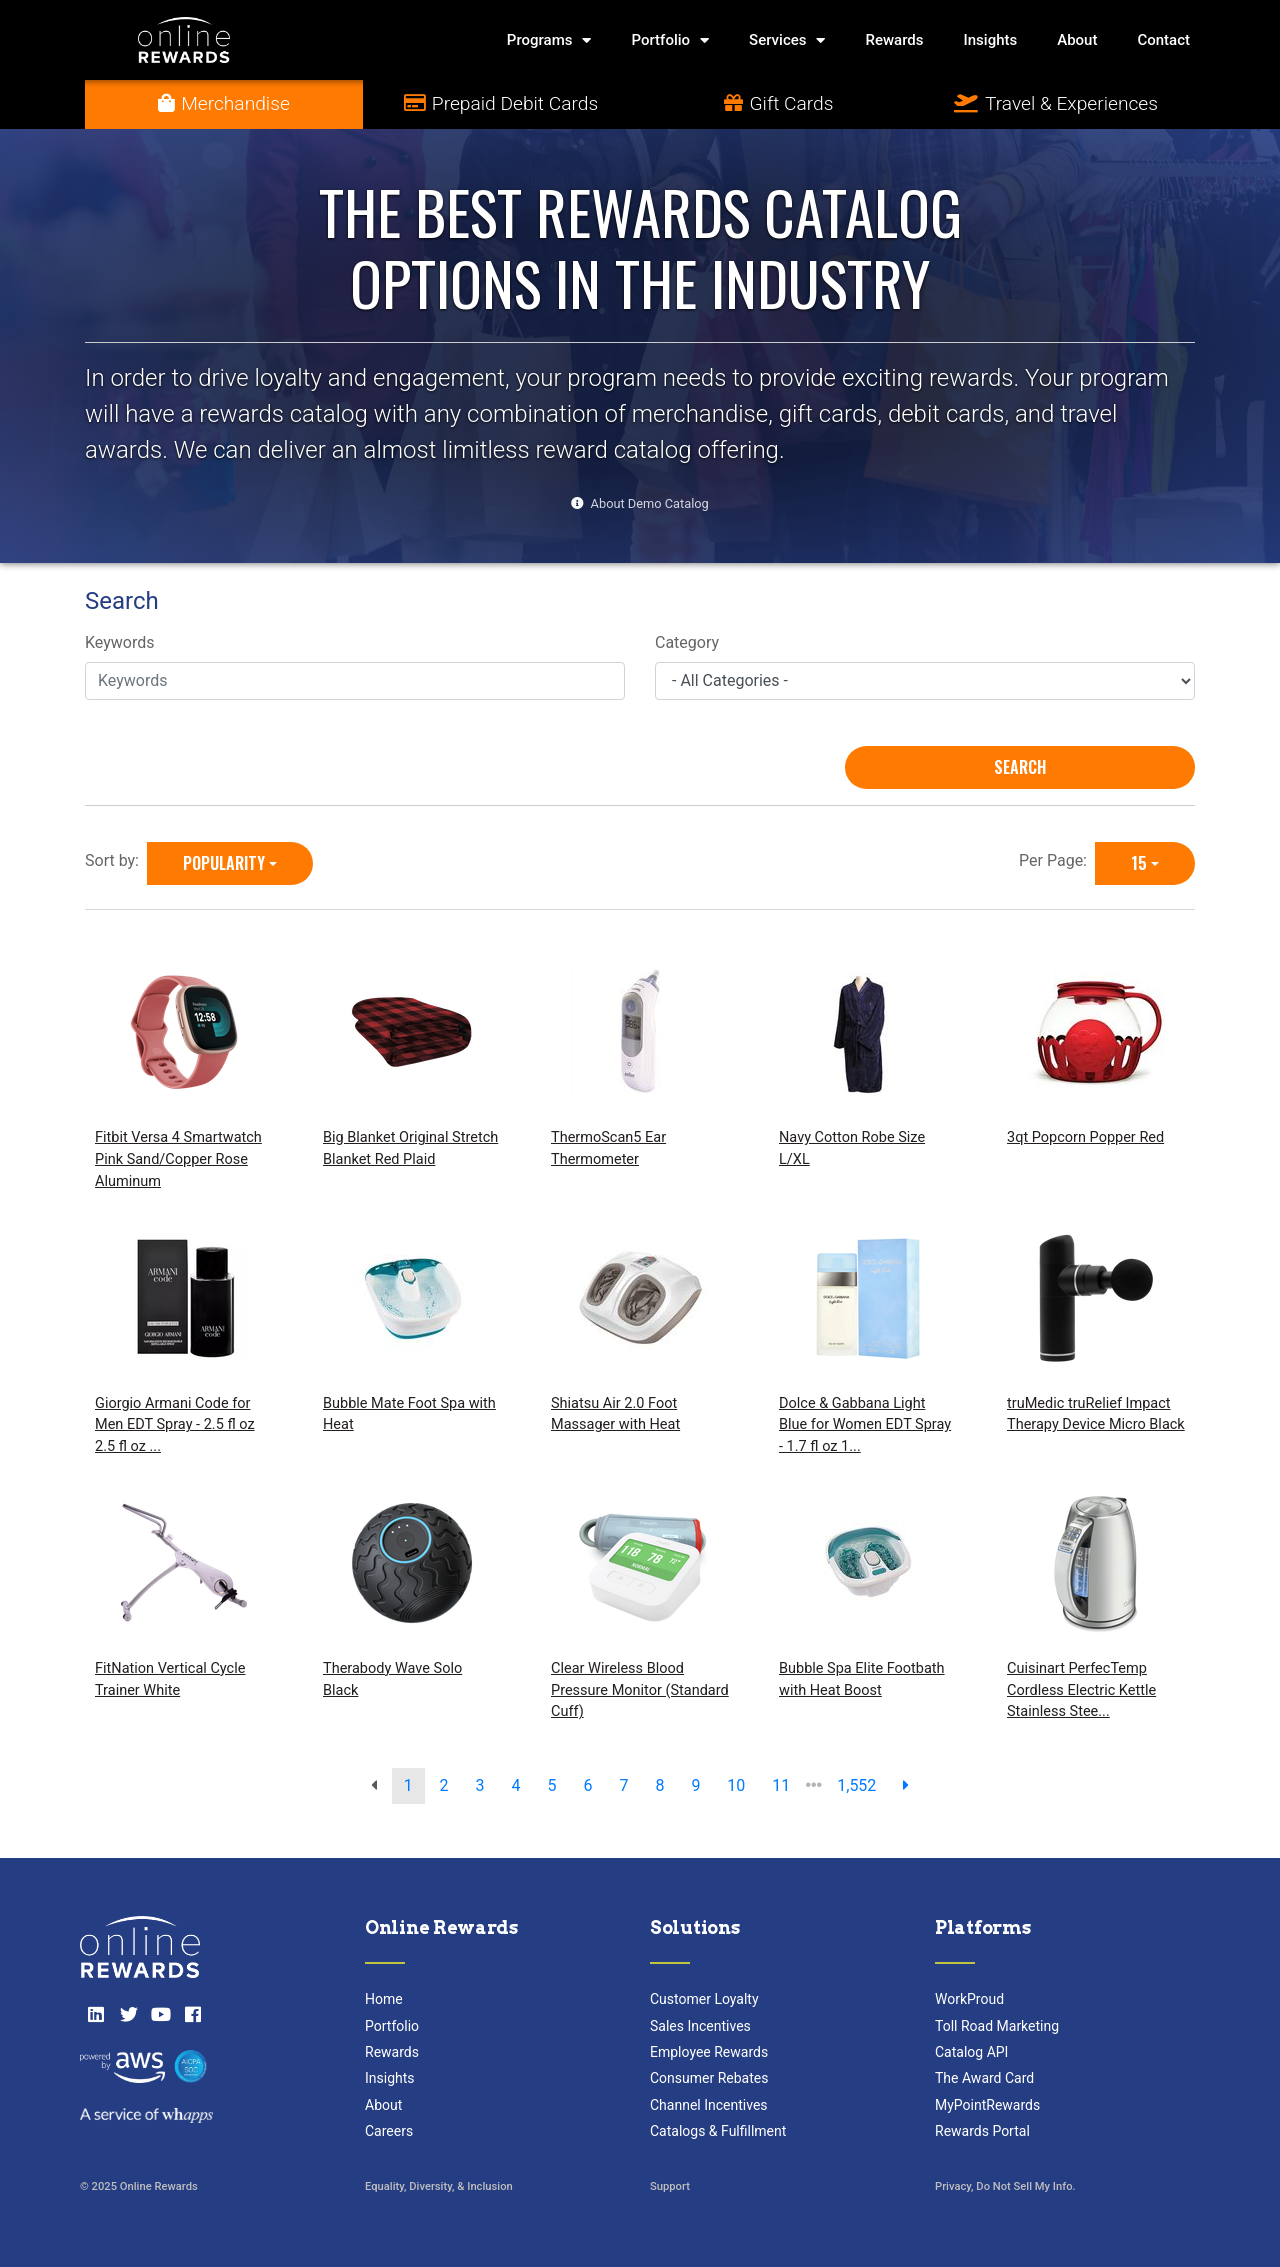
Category (687, 642)
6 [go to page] (587, 1785)
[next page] (906, 1786)
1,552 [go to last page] (856, 1785)
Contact (1163, 40)
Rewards (894, 40)
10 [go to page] (736, 1785)
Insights (991, 40)
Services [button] (787, 40)
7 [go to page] (623, 1785)
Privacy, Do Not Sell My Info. (1005, 2186)
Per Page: (1057, 860)
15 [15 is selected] (1139, 863)
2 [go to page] (444, 1785)
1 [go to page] (408, 1785)
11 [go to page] (781, 1785)
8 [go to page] (659, 1785)
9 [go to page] (695, 1785)
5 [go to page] (552, 1785)
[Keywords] (355, 681)
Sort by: (116, 860)
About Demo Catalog (650, 503)
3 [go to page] (480, 1785)
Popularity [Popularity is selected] (224, 863)
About (1077, 40)
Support (670, 2186)
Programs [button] (549, 40)
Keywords (120, 642)
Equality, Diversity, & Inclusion (439, 2186)
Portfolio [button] (670, 40)
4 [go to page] (516, 1785)
